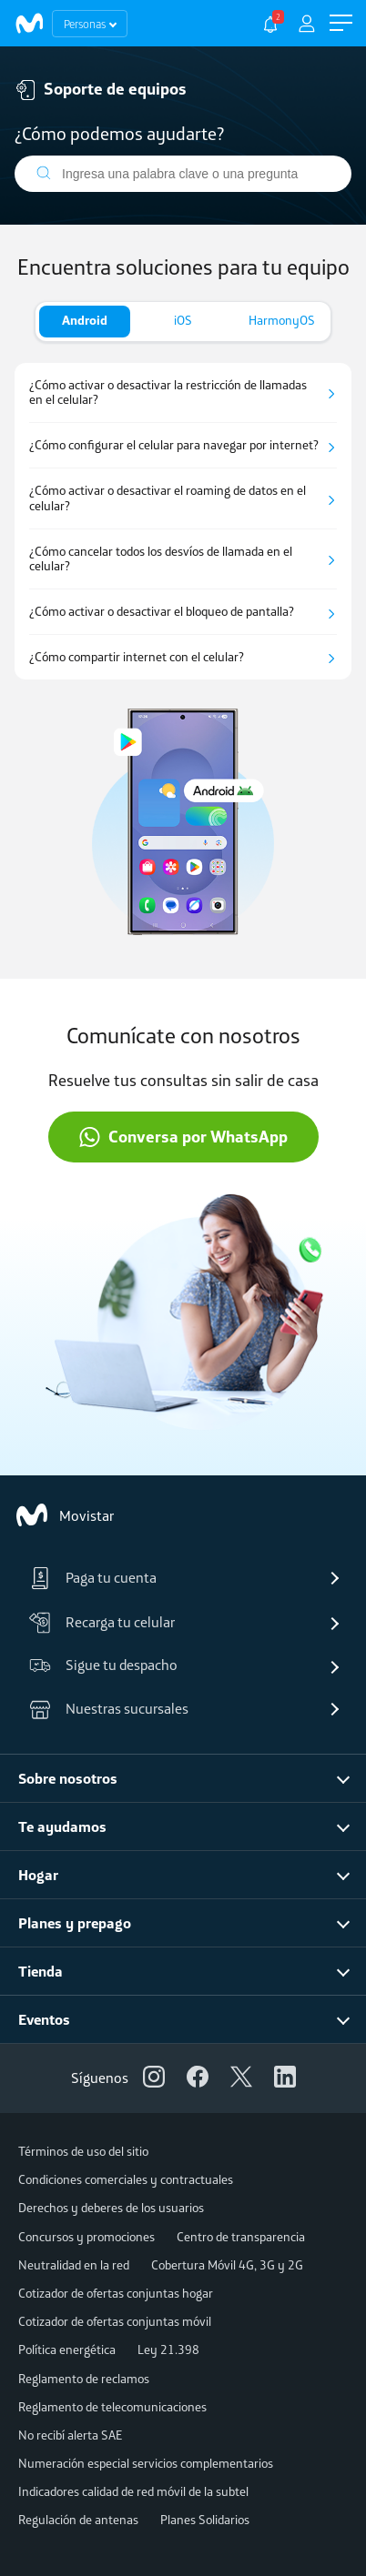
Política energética (67, 2349)
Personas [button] (85, 23)
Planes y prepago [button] (74, 1923)
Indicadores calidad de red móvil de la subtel (133, 2491)
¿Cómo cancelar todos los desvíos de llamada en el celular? (160, 559)
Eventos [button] (44, 2019)
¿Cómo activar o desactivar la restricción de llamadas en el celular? (168, 392)
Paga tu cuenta (93, 1578)
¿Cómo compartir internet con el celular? (136, 657)
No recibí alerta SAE (70, 2435)
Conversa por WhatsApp (183, 1137)
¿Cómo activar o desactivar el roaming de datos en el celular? (167, 498)
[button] (341, 23)
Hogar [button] (38, 1875)
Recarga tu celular (102, 1623)
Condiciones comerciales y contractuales (125, 2179)
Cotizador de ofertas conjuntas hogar (115, 2293)
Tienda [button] (40, 1971)
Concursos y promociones (86, 2237)
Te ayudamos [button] (62, 1826)
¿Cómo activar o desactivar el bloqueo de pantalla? (161, 611)
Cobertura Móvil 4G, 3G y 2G (227, 2265)
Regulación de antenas (78, 2519)
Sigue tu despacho (103, 1665)
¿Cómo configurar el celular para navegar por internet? (174, 445)
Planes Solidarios (204, 2519)
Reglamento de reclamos (83, 2378)
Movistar (64, 1515)
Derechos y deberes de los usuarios (111, 2207)
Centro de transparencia (241, 2237)
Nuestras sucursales (108, 1709)
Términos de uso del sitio (83, 2151)
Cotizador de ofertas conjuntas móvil (114, 2321)
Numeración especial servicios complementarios (145, 2463)
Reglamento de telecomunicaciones (112, 2407)
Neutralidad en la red (73, 2265)
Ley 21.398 (168, 2349)
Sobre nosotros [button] (67, 1778)
